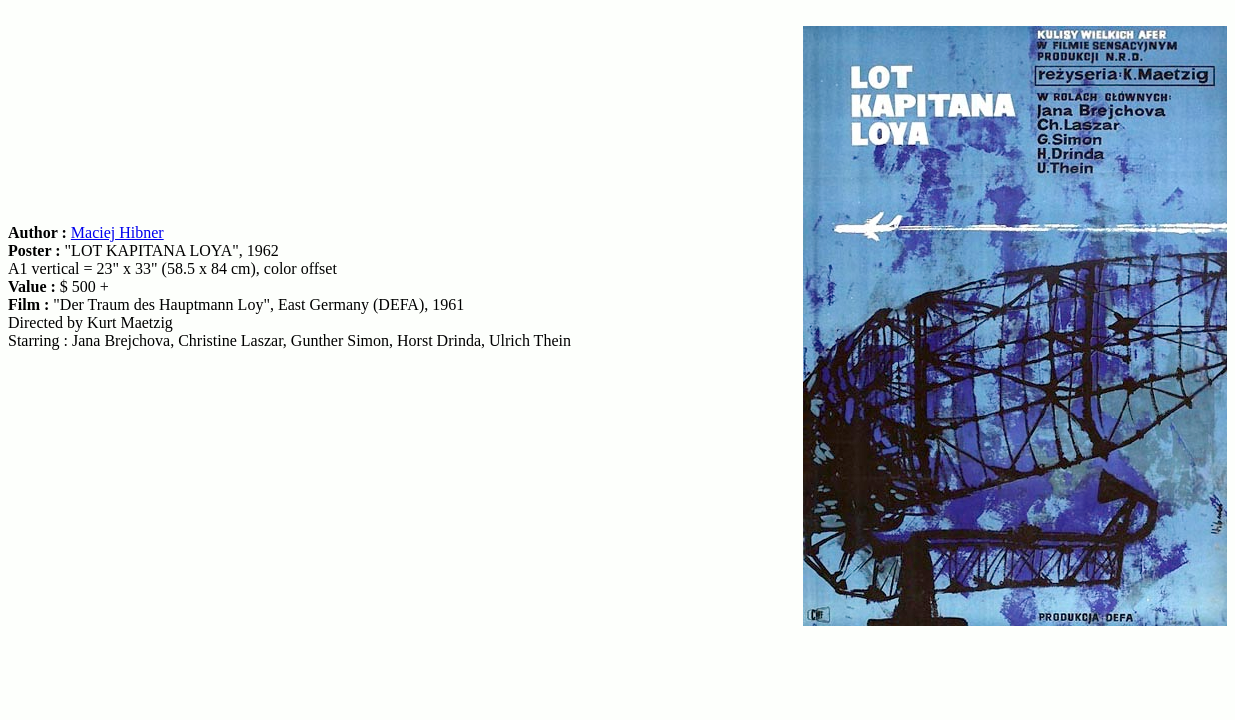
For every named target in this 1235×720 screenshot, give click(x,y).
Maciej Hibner (117, 232)
